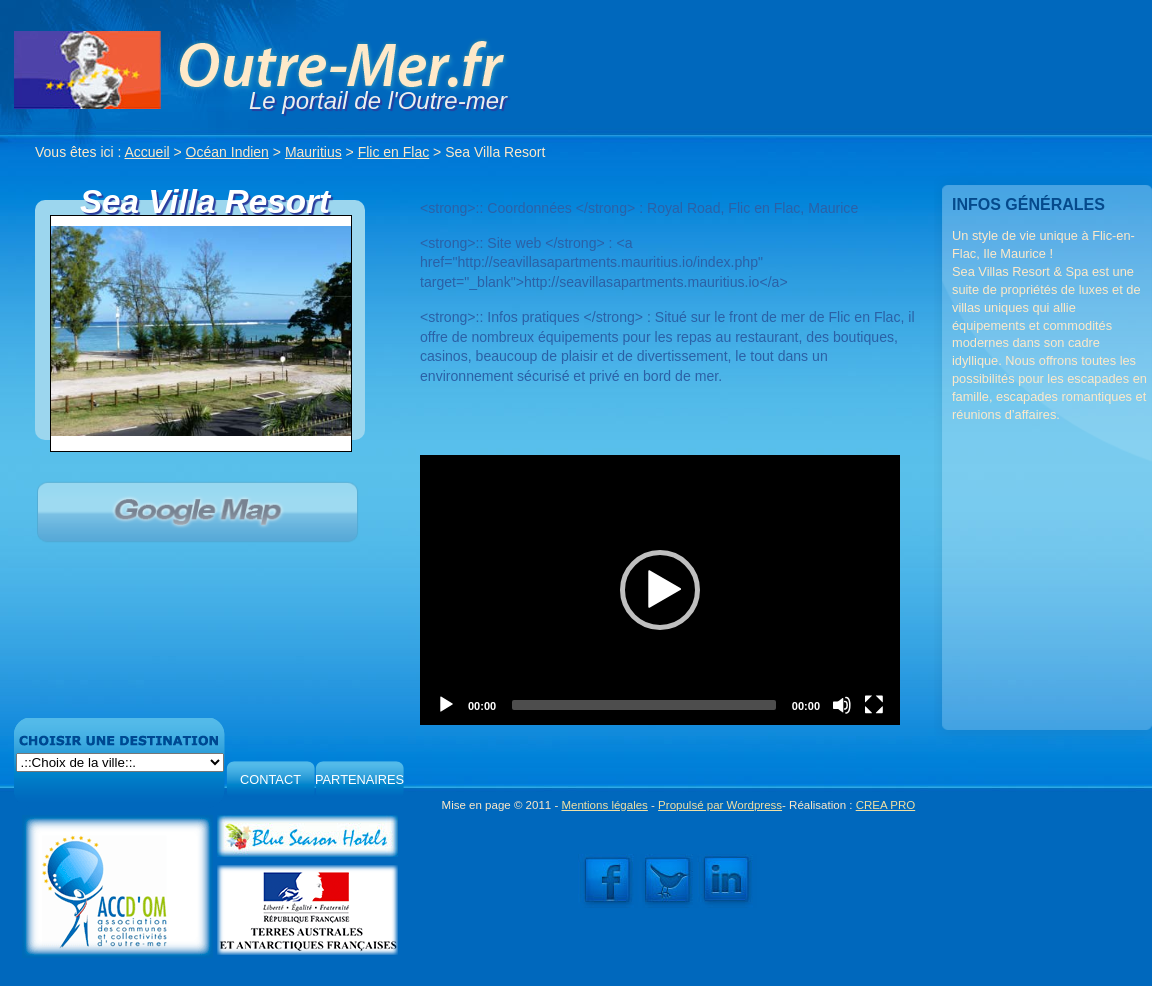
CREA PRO (886, 805)
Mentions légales (604, 805)
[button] (660, 590)
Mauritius (313, 152)
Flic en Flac (394, 152)
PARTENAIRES (359, 779)
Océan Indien (227, 152)
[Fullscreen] (874, 705)
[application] (660, 590)
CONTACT (270, 779)
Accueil (147, 152)
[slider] (644, 705)
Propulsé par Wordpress (720, 805)
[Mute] (842, 705)
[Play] (446, 705)
